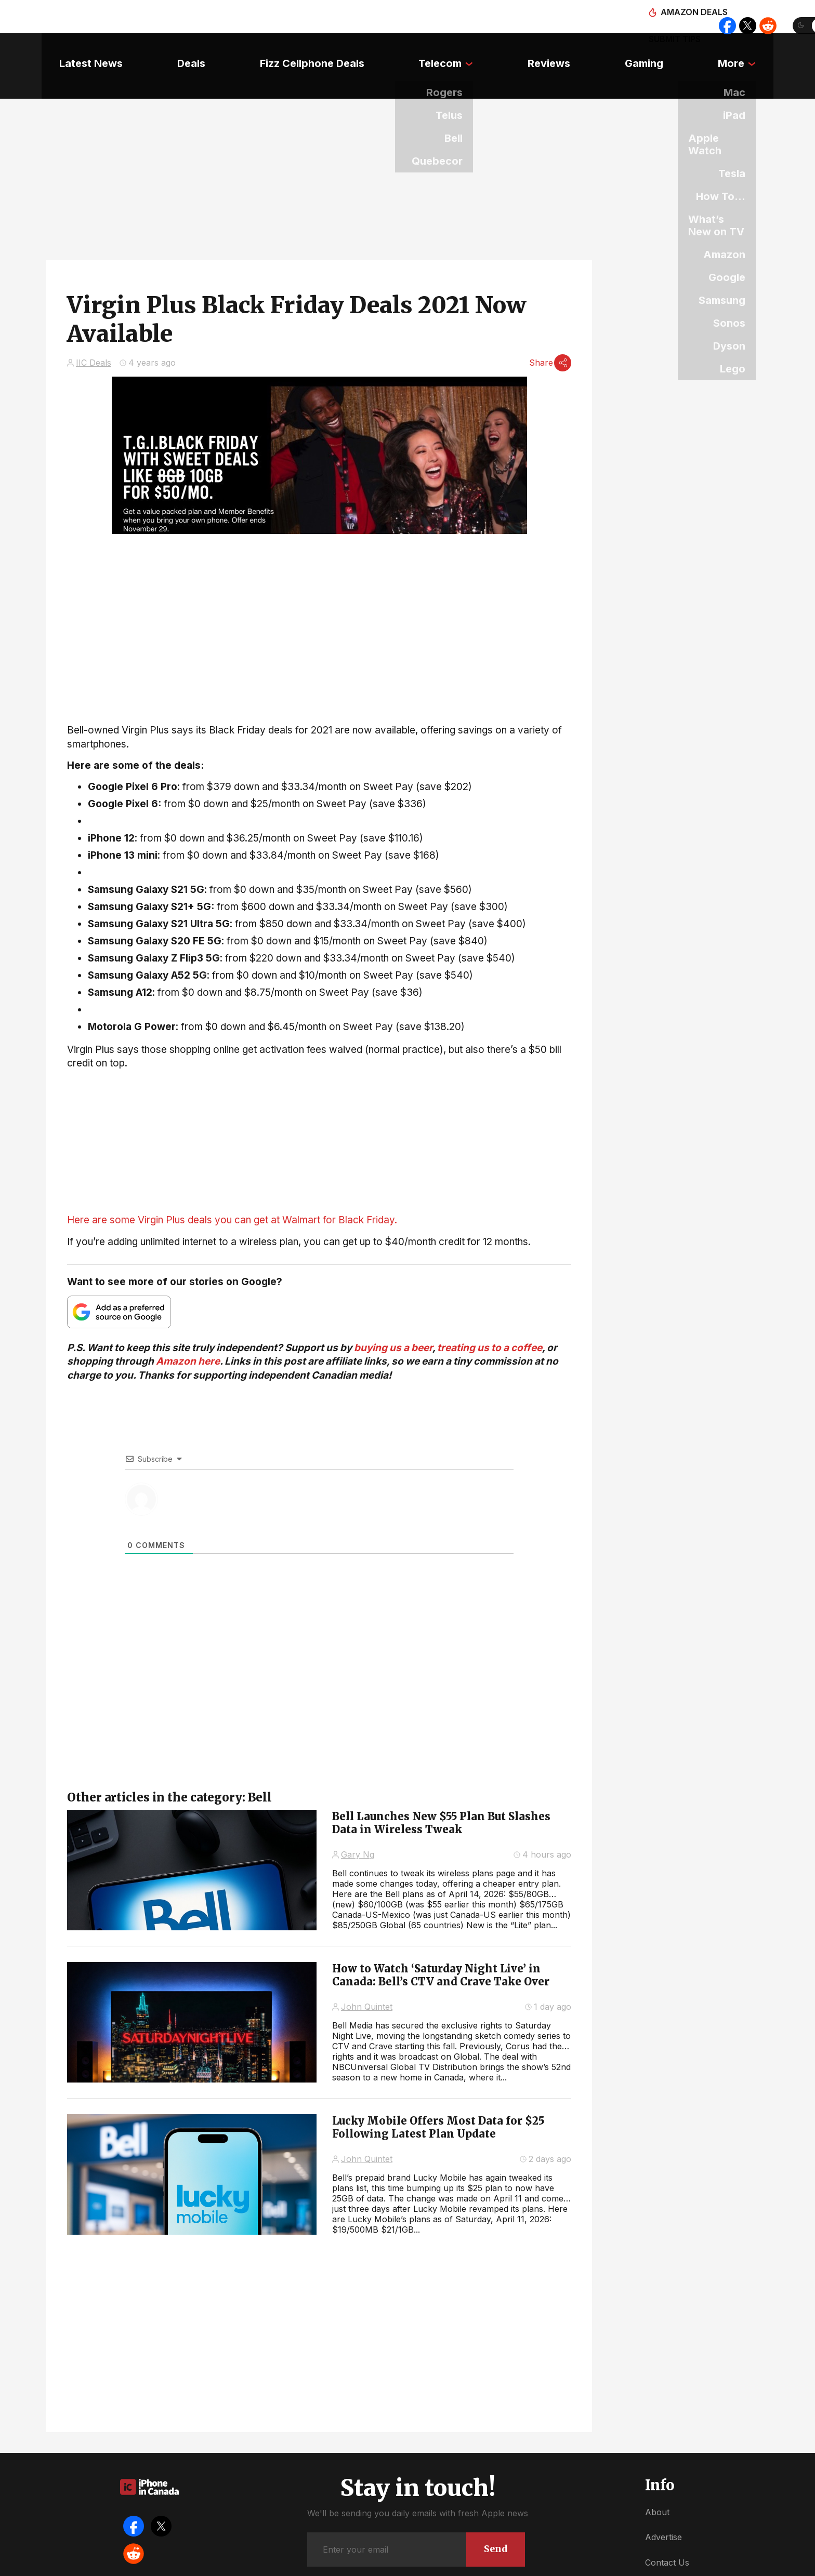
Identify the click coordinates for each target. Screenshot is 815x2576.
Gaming (656, 49)
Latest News (73, 49)
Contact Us (667, 2534)
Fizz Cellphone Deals (306, 49)
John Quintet (366, 1978)
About (657, 2483)
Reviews (555, 49)
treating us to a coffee (489, 1319)
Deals (179, 49)
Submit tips (632, 16)
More (748, 49)
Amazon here (188, 1333)
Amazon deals (556, 16)
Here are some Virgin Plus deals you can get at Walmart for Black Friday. (232, 1191)
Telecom (440, 49)
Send (492, 2519)
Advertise (663, 2508)
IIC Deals (93, 332)
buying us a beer (393, 1319)
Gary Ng (357, 1826)
